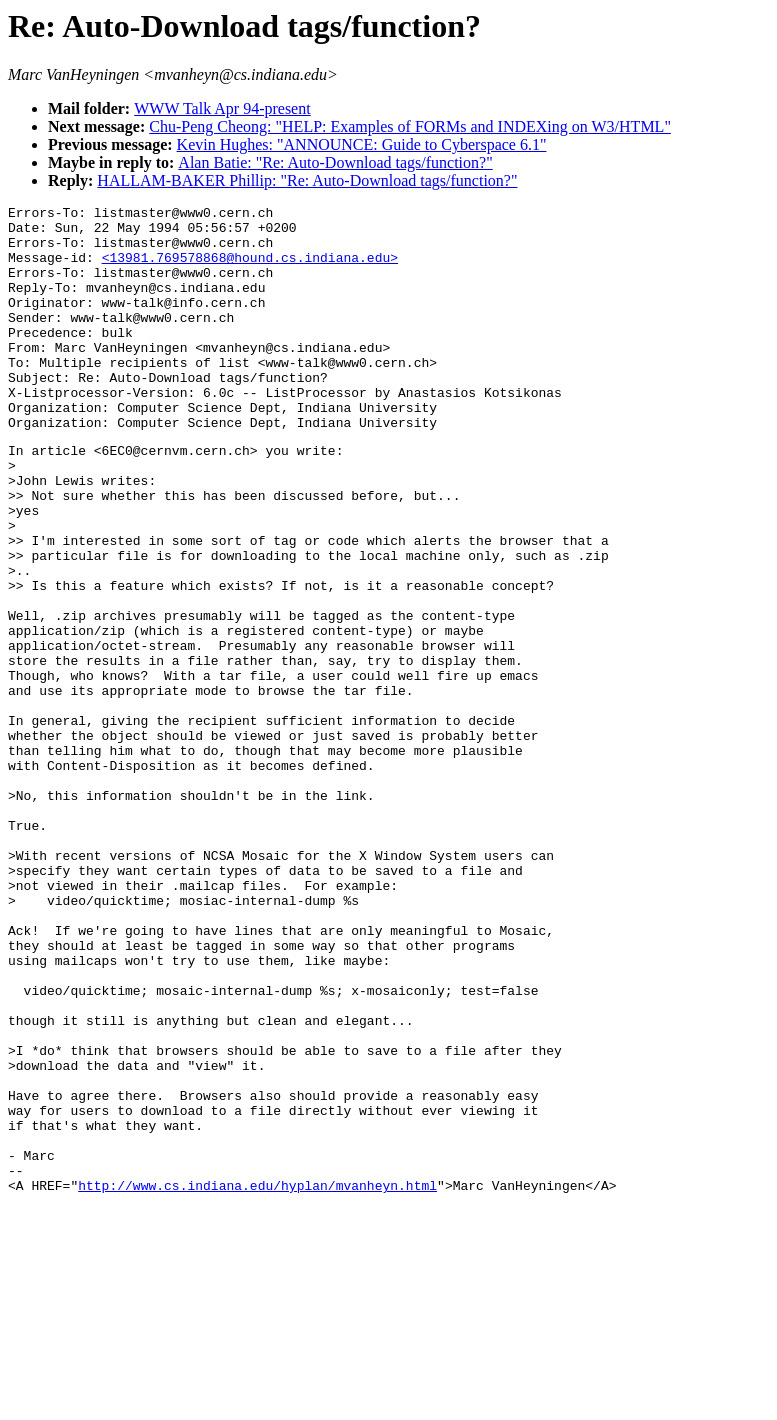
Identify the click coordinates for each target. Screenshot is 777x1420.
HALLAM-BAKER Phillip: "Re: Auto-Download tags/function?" (307, 180)
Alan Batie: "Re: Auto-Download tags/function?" (335, 162)
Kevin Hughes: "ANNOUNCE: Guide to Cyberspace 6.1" (362, 144)
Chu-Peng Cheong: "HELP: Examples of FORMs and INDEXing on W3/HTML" (410, 126)
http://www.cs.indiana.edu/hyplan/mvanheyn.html (257, 1380)
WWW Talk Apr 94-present (222, 108)
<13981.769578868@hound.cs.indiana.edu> (250, 269)
